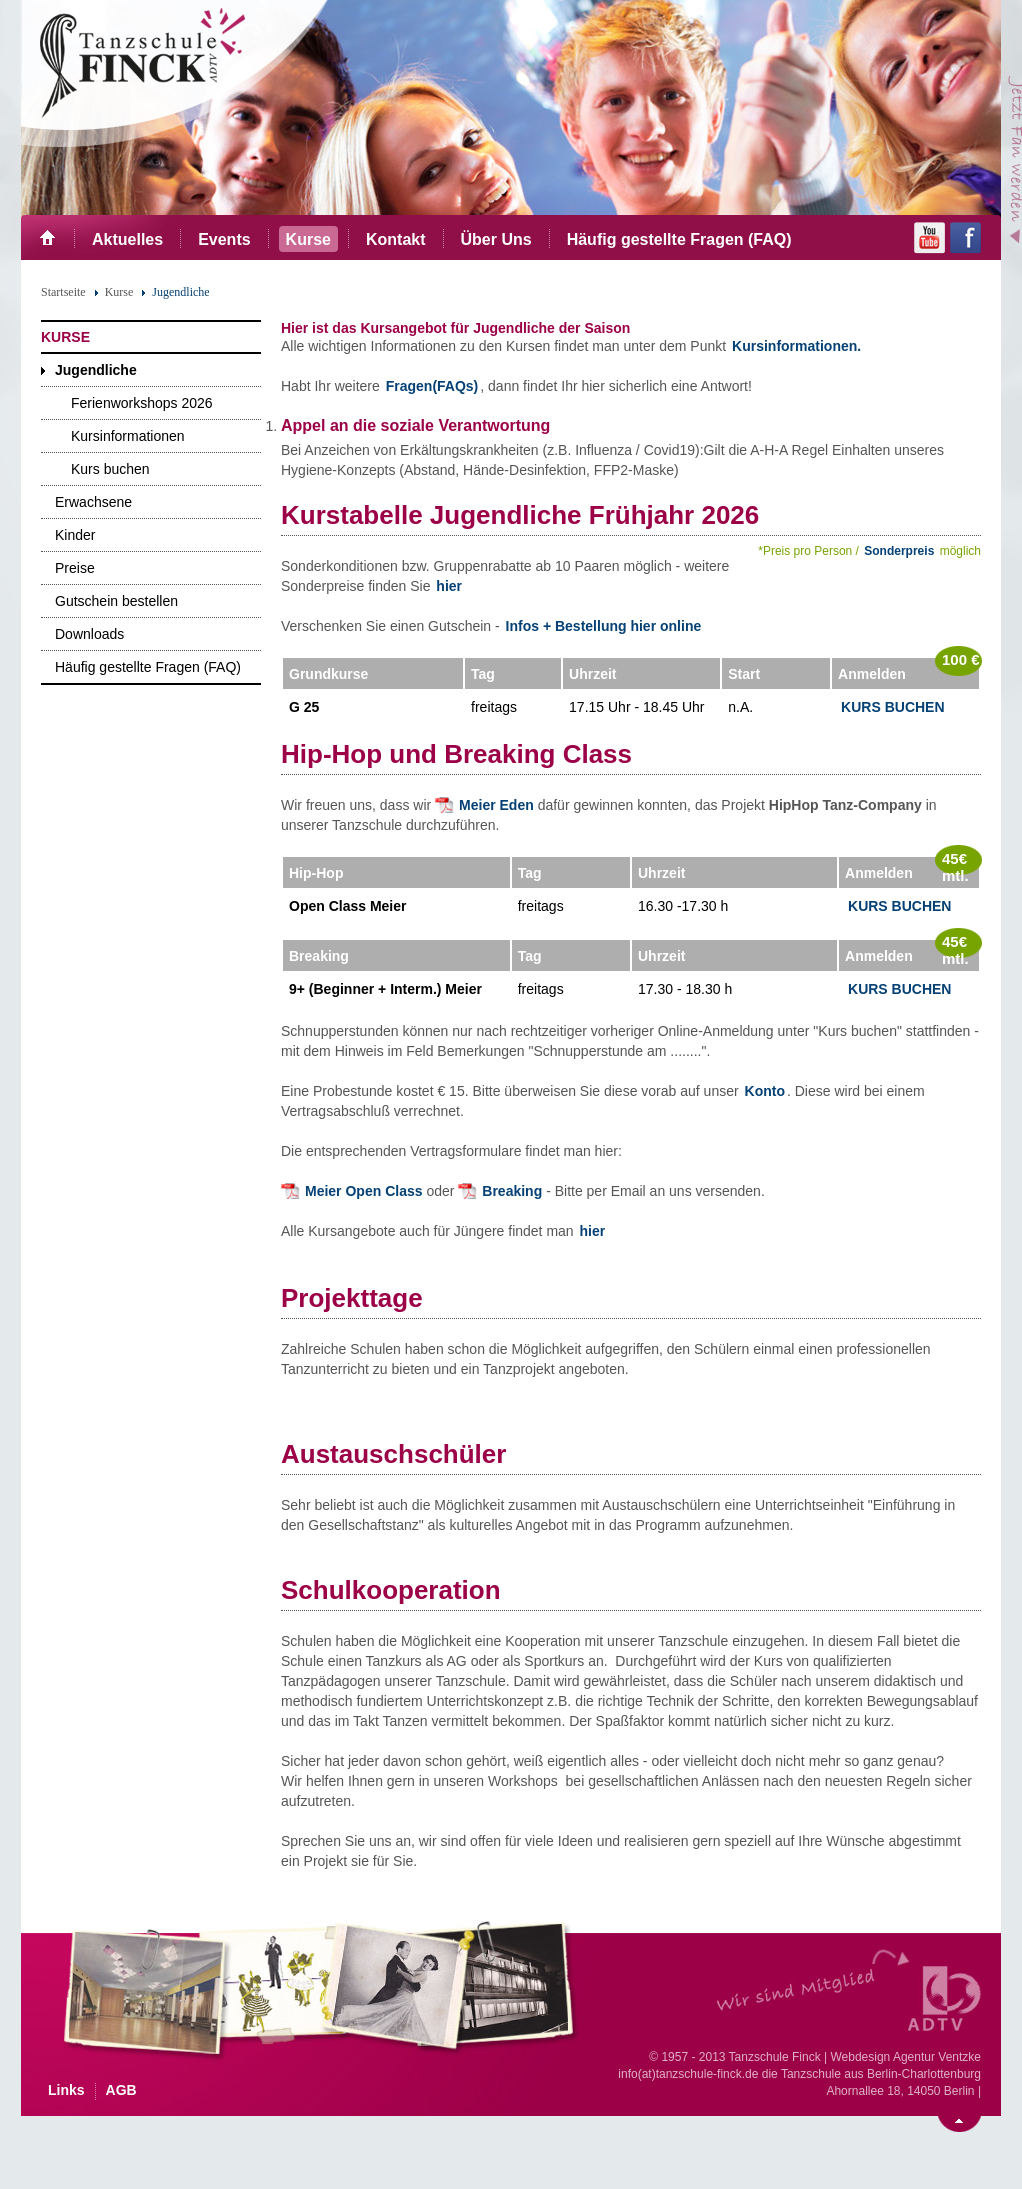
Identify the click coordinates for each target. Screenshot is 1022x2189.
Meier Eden (496, 805)
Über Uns (496, 239)
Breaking (514, 1191)
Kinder (75, 535)
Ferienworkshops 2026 (142, 403)
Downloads (89, 634)
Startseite (63, 292)
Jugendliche (96, 370)
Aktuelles (127, 239)
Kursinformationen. (796, 346)
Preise (75, 568)
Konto (763, 1091)
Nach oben (959, 2124)
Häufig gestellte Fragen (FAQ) (679, 239)
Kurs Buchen (892, 707)
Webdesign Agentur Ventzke (905, 2057)
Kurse (308, 239)
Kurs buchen (110, 469)
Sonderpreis (899, 551)
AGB (121, 2090)
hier (449, 586)
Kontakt (396, 239)
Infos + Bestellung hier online (604, 626)
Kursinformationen (128, 436)
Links (66, 2090)
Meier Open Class (364, 1191)
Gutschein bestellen (116, 601)
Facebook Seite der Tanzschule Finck (965, 238)
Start (47, 237)
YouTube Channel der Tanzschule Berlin (929, 238)
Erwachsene (93, 502)
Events (224, 239)
